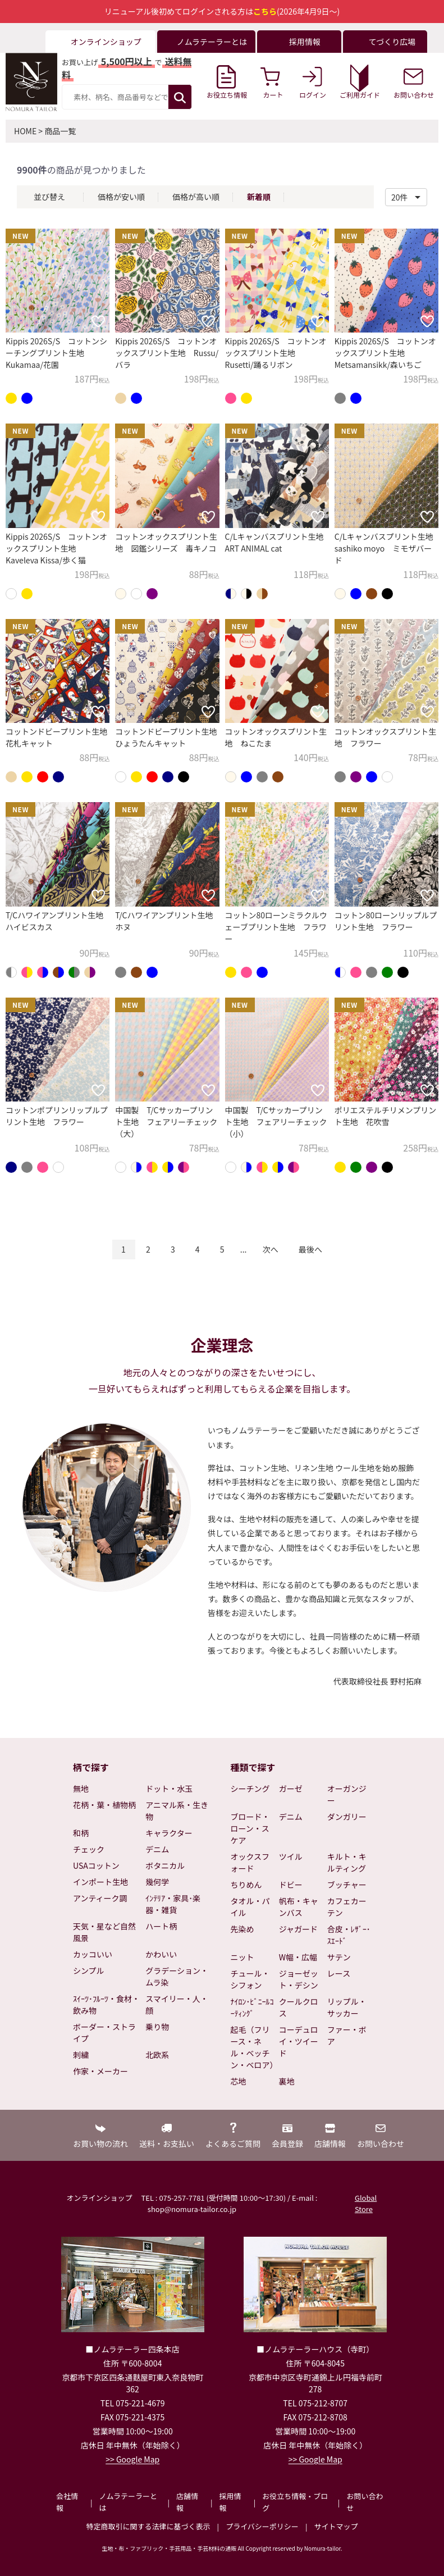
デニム (157, 1849)
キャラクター (168, 1832)
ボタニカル (165, 1865)
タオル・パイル (250, 1906)
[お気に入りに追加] (98, 321)
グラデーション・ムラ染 (176, 1976)
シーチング (250, 1788)
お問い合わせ (364, 2502)
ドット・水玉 (169, 1788)
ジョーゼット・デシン (298, 1979)
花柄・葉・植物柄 (104, 1804)
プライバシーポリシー (262, 2526)
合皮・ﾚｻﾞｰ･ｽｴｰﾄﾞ (348, 1934)
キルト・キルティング (347, 1862)
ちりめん (246, 1884)
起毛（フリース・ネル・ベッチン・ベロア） (252, 2047)
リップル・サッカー (347, 2007)
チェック (88, 1849)
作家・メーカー (100, 2071)
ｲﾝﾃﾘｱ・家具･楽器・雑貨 (172, 1903)
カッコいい (92, 1954)
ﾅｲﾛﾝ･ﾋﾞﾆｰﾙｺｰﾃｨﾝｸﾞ (252, 2007)
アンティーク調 (100, 1898)
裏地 (287, 2081)
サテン (339, 1957)
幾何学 (157, 1881)
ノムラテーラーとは (128, 2502)
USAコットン (96, 1865)
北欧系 (157, 2054)
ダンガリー (347, 1816)
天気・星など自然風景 (104, 1932)
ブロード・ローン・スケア (250, 1828)
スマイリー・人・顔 (176, 2004)
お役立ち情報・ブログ (295, 2502)
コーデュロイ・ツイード (298, 2041)
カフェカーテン (347, 1906)
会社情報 (67, 2502)
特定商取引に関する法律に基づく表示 (148, 2526)
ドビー (291, 1884)
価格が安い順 (121, 196)
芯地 (238, 2081)
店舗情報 (187, 2502)
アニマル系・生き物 (176, 1810)
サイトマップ (336, 2526)
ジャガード (298, 1929)
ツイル (291, 1856)
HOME (25, 130)
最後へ (310, 1249)
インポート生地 (100, 1881)
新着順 (259, 196)
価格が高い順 (195, 196)
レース (338, 1973)
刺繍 (81, 2054)
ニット (242, 1957)
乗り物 (157, 2026)
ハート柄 (161, 1926)
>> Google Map (132, 2459)
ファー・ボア (347, 2035)
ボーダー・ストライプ (104, 2032)
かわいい (161, 1954)
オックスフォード (250, 1862)
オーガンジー (347, 1794)
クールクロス (298, 2007)
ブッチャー (347, 1884)
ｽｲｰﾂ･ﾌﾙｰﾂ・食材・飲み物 (106, 2004)
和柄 (81, 1832)
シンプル (88, 1970)
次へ (270, 1249)
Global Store (366, 2203)
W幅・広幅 (298, 1957)
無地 (81, 1788)
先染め (242, 1929)
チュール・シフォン (250, 1979)
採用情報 (230, 2502)
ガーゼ (291, 1788)
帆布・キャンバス (298, 1906)
